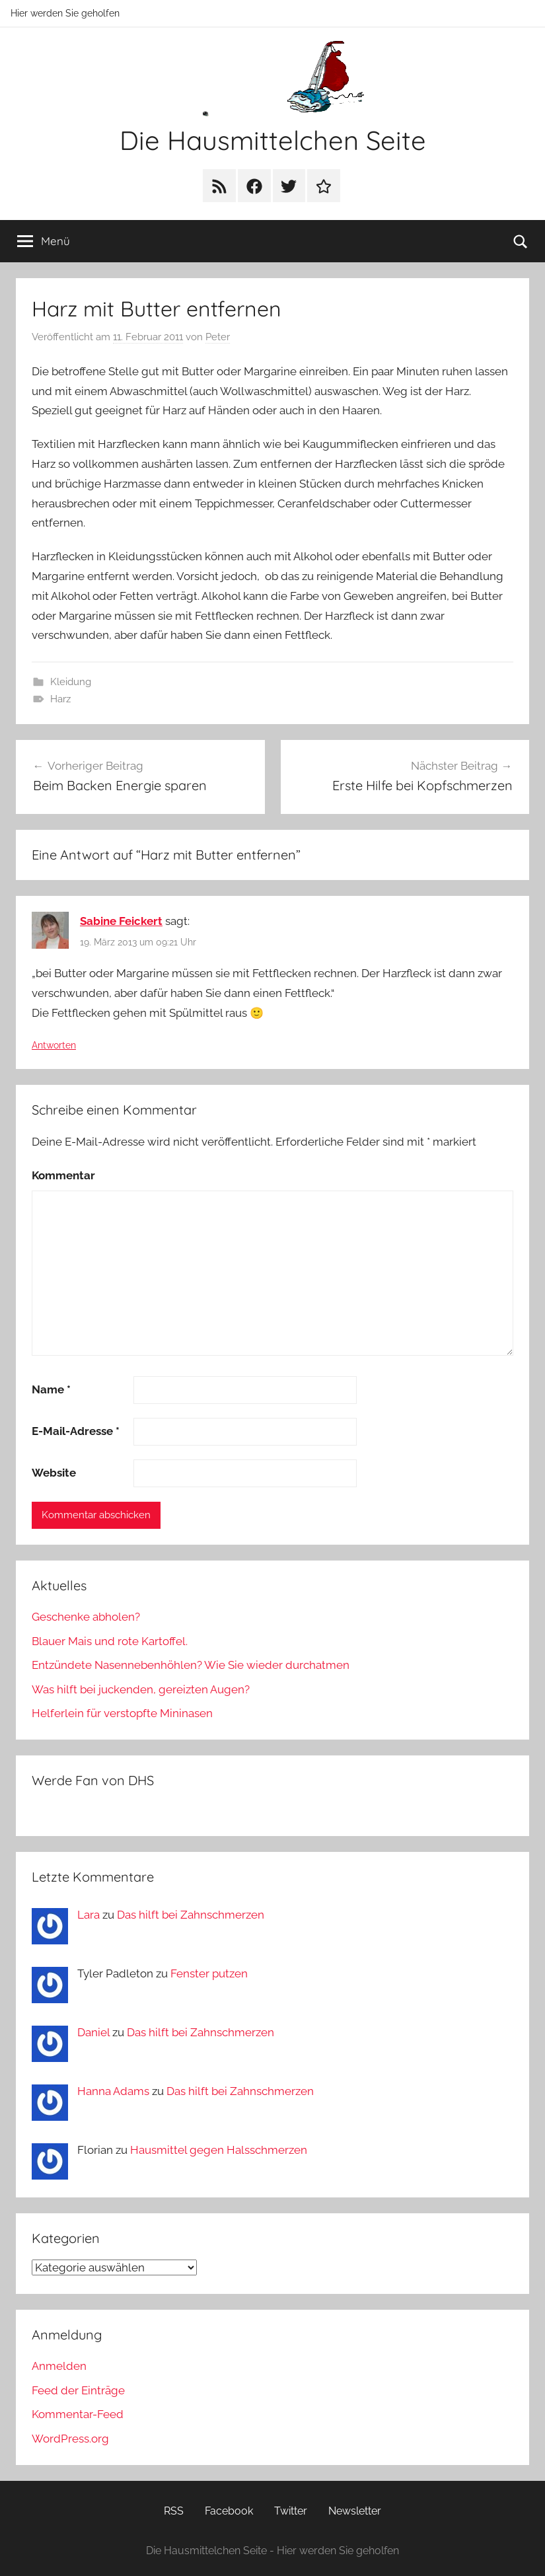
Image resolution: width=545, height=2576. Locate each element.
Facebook (229, 2511)
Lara (88, 1914)
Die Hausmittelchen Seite (273, 140)
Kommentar (63, 1175)
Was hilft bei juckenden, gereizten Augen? (141, 1689)
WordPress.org (70, 2438)
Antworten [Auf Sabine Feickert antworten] (54, 1045)
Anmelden (59, 2366)
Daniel (93, 2032)
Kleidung (70, 682)
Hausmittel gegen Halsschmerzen (218, 2149)
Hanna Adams (113, 2091)
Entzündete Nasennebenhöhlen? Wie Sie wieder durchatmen (190, 1665)
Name (51, 1389)
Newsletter (354, 2511)
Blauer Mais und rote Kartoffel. (110, 1641)
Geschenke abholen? (86, 1616)
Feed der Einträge (78, 2390)
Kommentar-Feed (78, 2414)
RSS (174, 2511)
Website (54, 1472)
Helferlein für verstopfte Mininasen (122, 1713)
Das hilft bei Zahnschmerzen (190, 1914)
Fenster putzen (209, 1973)
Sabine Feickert (121, 921)
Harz (60, 699)
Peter (217, 337)
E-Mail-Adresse (76, 1431)
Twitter (290, 2511)
